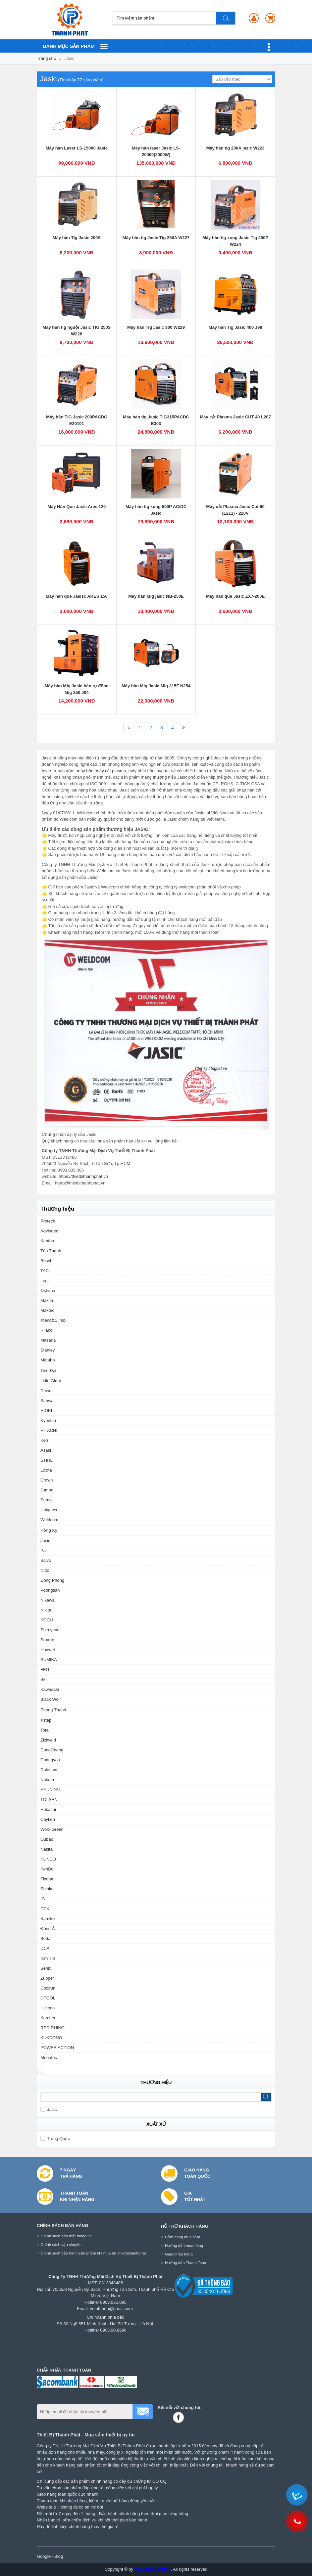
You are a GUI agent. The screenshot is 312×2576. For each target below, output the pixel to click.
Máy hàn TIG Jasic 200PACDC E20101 (76, 420)
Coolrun (48, 1988)
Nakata (47, 1779)
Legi (44, 1280)
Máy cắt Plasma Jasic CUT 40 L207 (235, 416)
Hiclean (47, 2007)
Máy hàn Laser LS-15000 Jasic (77, 148)
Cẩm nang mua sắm (182, 2237)
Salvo (45, 1560)
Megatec (48, 2057)
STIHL (46, 1460)
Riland (46, 1330)
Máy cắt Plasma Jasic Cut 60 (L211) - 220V (235, 510)
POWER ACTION (57, 2047)
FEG (44, 1669)
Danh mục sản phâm (75, 46)
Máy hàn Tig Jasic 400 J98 (235, 327)
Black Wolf (50, 1699)
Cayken (47, 1819)
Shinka (47, 1888)
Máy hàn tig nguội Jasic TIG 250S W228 (76, 330)
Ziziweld (48, 1740)
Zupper (47, 1978)
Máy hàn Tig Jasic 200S (77, 237)
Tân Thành (50, 1250)
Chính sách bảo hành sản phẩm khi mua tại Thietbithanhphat (93, 2253)
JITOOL (47, 1998)
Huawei (47, 1649)
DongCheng (51, 1749)
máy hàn (85, 770)
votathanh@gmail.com (111, 2308)
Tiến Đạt (48, 1370)
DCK (44, 1908)
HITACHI (48, 1430)
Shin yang (50, 1629)
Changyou (50, 1759)
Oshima (47, 1290)
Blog (58, 2556)
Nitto (44, 1570)
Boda (45, 1938)
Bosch (46, 1260)
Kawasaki (49, 1689)
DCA (44, 1948)
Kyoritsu (48, 1420)
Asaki (45, 1450)
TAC (44, 1270)
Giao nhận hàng (179, 2254)
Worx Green (52, 1829)
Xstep (45, 1720)
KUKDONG (51, 2037)
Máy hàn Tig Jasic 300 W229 (156, 327)
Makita (46, 1300)
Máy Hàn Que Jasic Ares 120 (76, 506)
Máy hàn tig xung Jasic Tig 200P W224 (235, 241)
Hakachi (48, 1809)
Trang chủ (46, 58)
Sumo (46, 1499)
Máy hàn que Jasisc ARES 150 (77, 596)
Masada (48, 1340)
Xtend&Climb (53, 1320)
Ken (44, 1440)
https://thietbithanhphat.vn (83, 1176)
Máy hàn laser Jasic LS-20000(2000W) (156, 151)
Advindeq (49, 1230)
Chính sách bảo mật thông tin (66, 2236)
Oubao (46, 1839)
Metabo (47, 1359)
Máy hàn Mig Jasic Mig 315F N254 (156, 685)
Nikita (45, 1610)
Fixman (47, 1878)
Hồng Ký (48, 1530)
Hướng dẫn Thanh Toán (185, 2262)
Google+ (45, 2556)
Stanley (47, 1350)
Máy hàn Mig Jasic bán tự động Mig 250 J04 (77, 689)
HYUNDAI (50, 1789)
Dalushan (49, 1769)
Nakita (46, 1849)
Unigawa (48, 1509)
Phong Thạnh (53, 1709)
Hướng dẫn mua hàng (184, 2245)
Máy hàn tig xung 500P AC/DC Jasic (156, 510)
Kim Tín (47, 1958)
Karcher (48, 2017)
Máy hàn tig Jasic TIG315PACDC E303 (156, 420)
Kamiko (47, 1918)
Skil (43, 1679)
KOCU (46, 1619)
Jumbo (46, 1489)
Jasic (69, 58)
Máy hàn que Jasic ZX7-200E (235, 596)
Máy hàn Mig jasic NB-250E (156, 596)
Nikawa (47, 1600)
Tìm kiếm (226, 18)
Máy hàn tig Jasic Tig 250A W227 (156, 237)
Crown (46, 1480)
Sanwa (47, 1400)
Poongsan (50, 1590)
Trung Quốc (55, 2138)
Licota (46, 1470)
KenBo (46, 1869)
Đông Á (47, 1928)
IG (42, 1898)
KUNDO (48, 1859)
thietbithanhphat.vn (152, 2569)
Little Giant (50, 1380)
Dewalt (47, 1390)
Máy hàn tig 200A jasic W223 (235, 148)
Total (44, 1730)
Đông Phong (52, 1580)
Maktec (47, 1310)
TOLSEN (49, 1799)
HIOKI (46, 1410)
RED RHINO (52, 2027)
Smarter (48, 1639)
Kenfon (47, 1240)
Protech (47, 1221)
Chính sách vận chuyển (61, 2244)
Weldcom (49, 1519)
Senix (45, 1968)
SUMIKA (48, 1659)
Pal (43, 1550)
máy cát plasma (111, 770)
